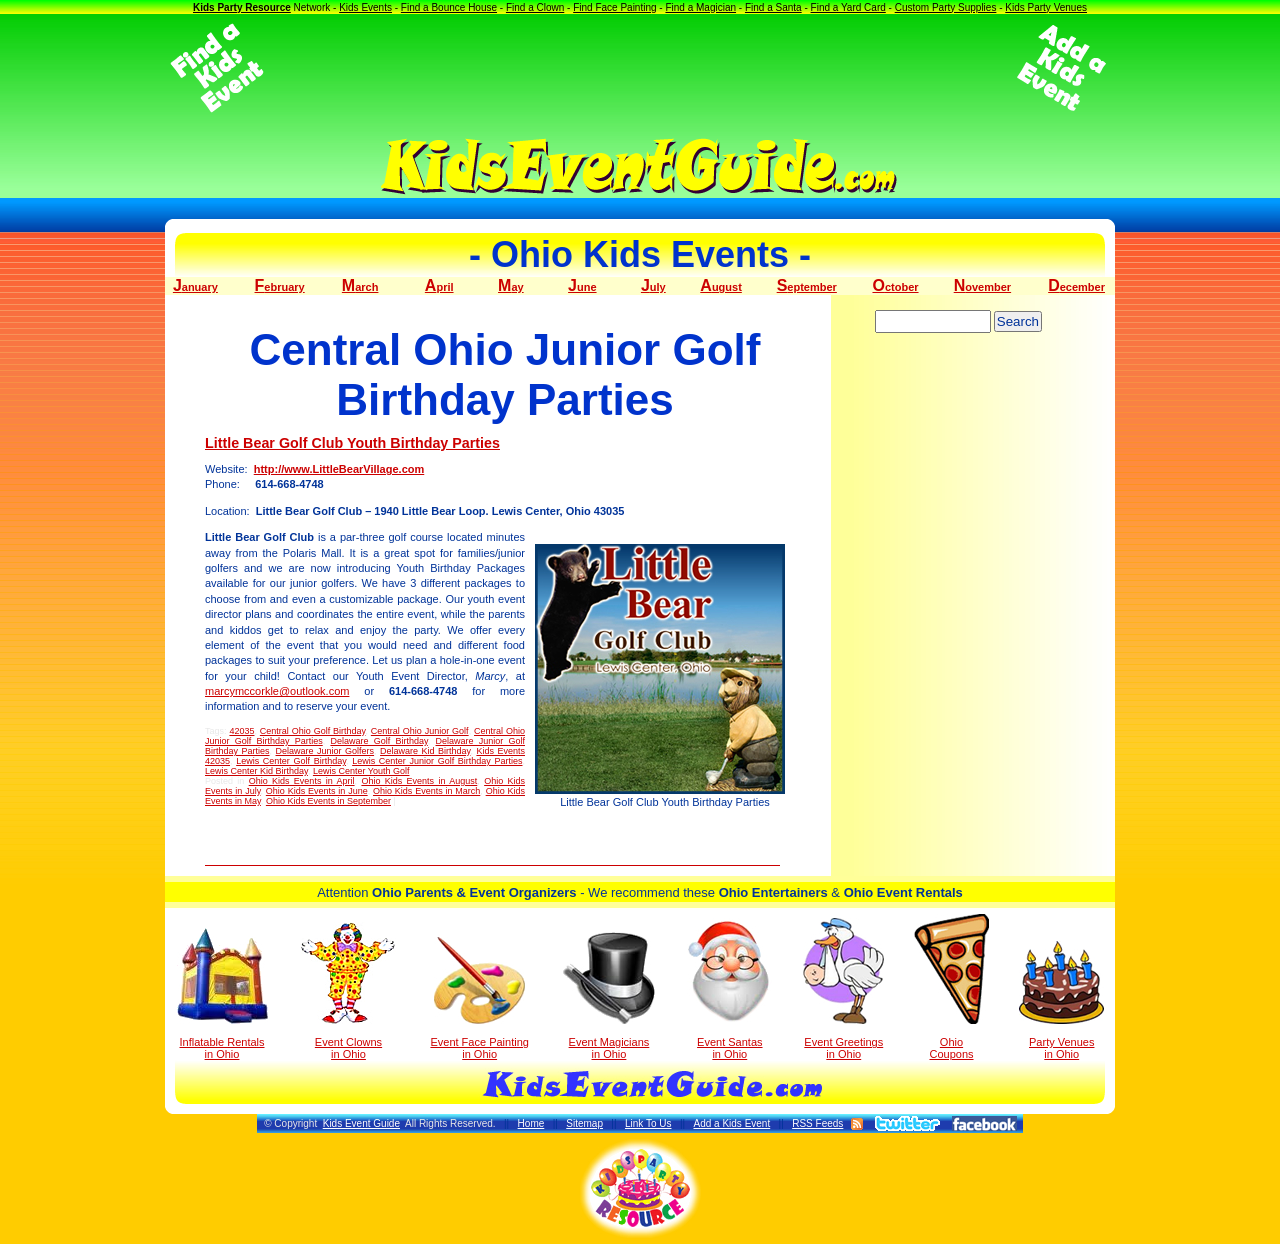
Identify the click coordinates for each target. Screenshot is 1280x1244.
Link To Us (648, 1123)
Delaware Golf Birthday (378, 741)
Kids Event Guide (361, 1123)
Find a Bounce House (449, 7)
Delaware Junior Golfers (325, 751)
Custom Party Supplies (946, 7)
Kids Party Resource (242, 7)
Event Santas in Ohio (729, 989)
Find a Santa (773, 7)
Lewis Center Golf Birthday (291, 761)
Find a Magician (700, 7)
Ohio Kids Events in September (328, 801)
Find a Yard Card (848, 7)
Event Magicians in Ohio (609, 996)
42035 (241, 731)
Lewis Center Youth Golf (361, 771)
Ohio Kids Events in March (426, 791)
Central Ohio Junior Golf (420, 731)
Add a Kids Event (731, 1123)
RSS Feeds (817, 1123)
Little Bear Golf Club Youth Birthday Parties (352, 443)
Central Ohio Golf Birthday (313, 731)
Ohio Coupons (951, 987)
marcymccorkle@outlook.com (277, 691)
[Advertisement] (640, 68)
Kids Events (365, 7)
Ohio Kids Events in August (419, 781)
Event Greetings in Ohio (843, 989)
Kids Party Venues (1046, 7)
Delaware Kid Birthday (425, 751)
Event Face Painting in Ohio (479, 998)
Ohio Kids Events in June (317, 791)
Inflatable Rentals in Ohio (222, 994)
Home (531, 1123)
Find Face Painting (614, 7)
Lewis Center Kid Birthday (256, 771)
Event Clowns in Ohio (348, 991)
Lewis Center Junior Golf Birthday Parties (437, 761)
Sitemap (584, 1123)
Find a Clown (535, 7)
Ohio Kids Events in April (302, 781)
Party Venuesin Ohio (1061, 1000)
